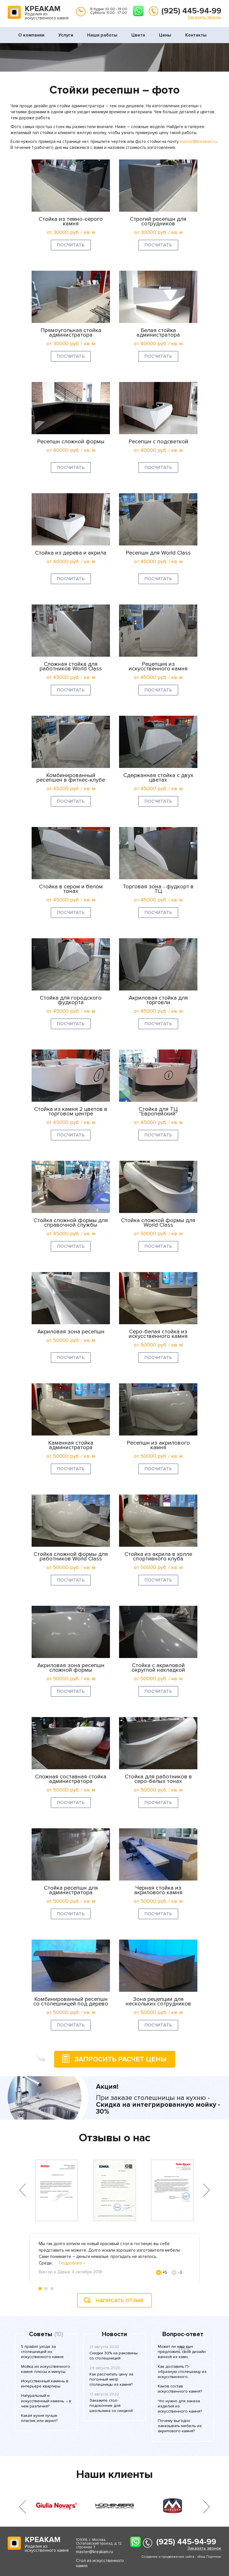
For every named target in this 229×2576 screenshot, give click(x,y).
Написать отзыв (119, 2300)
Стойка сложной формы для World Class (158, 1222)
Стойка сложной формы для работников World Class (71, 1556)
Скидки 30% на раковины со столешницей (113, 2356)
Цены (165, 35)
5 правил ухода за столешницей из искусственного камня (42, 2351)
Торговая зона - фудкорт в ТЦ (158, 888)
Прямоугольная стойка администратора (70, 332)
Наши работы (102, 35)
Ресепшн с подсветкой (158, 441)
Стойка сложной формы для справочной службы (71, 1222)
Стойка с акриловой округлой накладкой (158, 1667)
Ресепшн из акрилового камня (158, 1445)
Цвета (138, 35)
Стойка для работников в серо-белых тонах (158, 1779)
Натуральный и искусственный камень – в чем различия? (46, 2400)
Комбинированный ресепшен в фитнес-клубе (70, 777)
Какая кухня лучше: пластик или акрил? (39, 2418)
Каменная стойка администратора (70, 1445)
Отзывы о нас (114, 2138)
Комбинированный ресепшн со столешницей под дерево (70, 2001)
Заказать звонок (204, 17)
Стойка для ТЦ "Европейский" (158, 1111)
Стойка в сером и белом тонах (71, 888)
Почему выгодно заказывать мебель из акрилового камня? (180, 2425)
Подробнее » (72, 2263)
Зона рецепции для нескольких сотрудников (158, 2001)
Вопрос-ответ (182, 2334)
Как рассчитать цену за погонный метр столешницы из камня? (111, 2379)
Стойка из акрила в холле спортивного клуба (158, 1556)
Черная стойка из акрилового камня (158, 1890)
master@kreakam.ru (198, 141)
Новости (114, 2334)
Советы (40, 2334)
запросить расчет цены (110, 2058)
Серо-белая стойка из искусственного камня (158, 1333)
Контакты (195, 35)
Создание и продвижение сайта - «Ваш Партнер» (181, 2557)
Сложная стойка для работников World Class (71, 666)
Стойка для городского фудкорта (71, 1000)
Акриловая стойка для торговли (158, 1000)
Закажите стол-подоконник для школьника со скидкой (111, 2405)
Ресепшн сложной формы (71, 441)
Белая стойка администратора (158, 332)
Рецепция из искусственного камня (158, 666)
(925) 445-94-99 (191, 11)
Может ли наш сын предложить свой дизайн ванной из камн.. (182, 2351)
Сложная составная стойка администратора (71, 1779)
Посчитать (71, 245)
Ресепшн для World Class (158, 553)
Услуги (65, 35)
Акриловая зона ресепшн (71, 1331)
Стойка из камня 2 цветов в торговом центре (70, 1111)
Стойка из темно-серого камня (71, 221)
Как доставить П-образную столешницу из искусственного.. (182, 2371)
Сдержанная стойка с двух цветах (158, 777)
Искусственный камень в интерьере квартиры (44, 2384)
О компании (31, 35)
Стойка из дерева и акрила (71, 553)
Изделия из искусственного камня (47, 13)
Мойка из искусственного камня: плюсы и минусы (45, 2369)
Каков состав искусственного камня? (180, 2389)
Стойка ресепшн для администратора (71, 1890)
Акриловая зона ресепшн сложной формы (71, 1667)
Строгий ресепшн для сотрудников (158, 221)
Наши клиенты (114, 2474)
